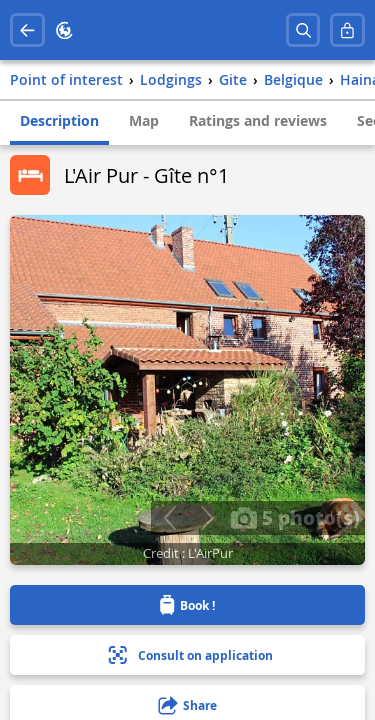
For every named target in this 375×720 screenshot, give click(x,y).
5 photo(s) (295, 517)
